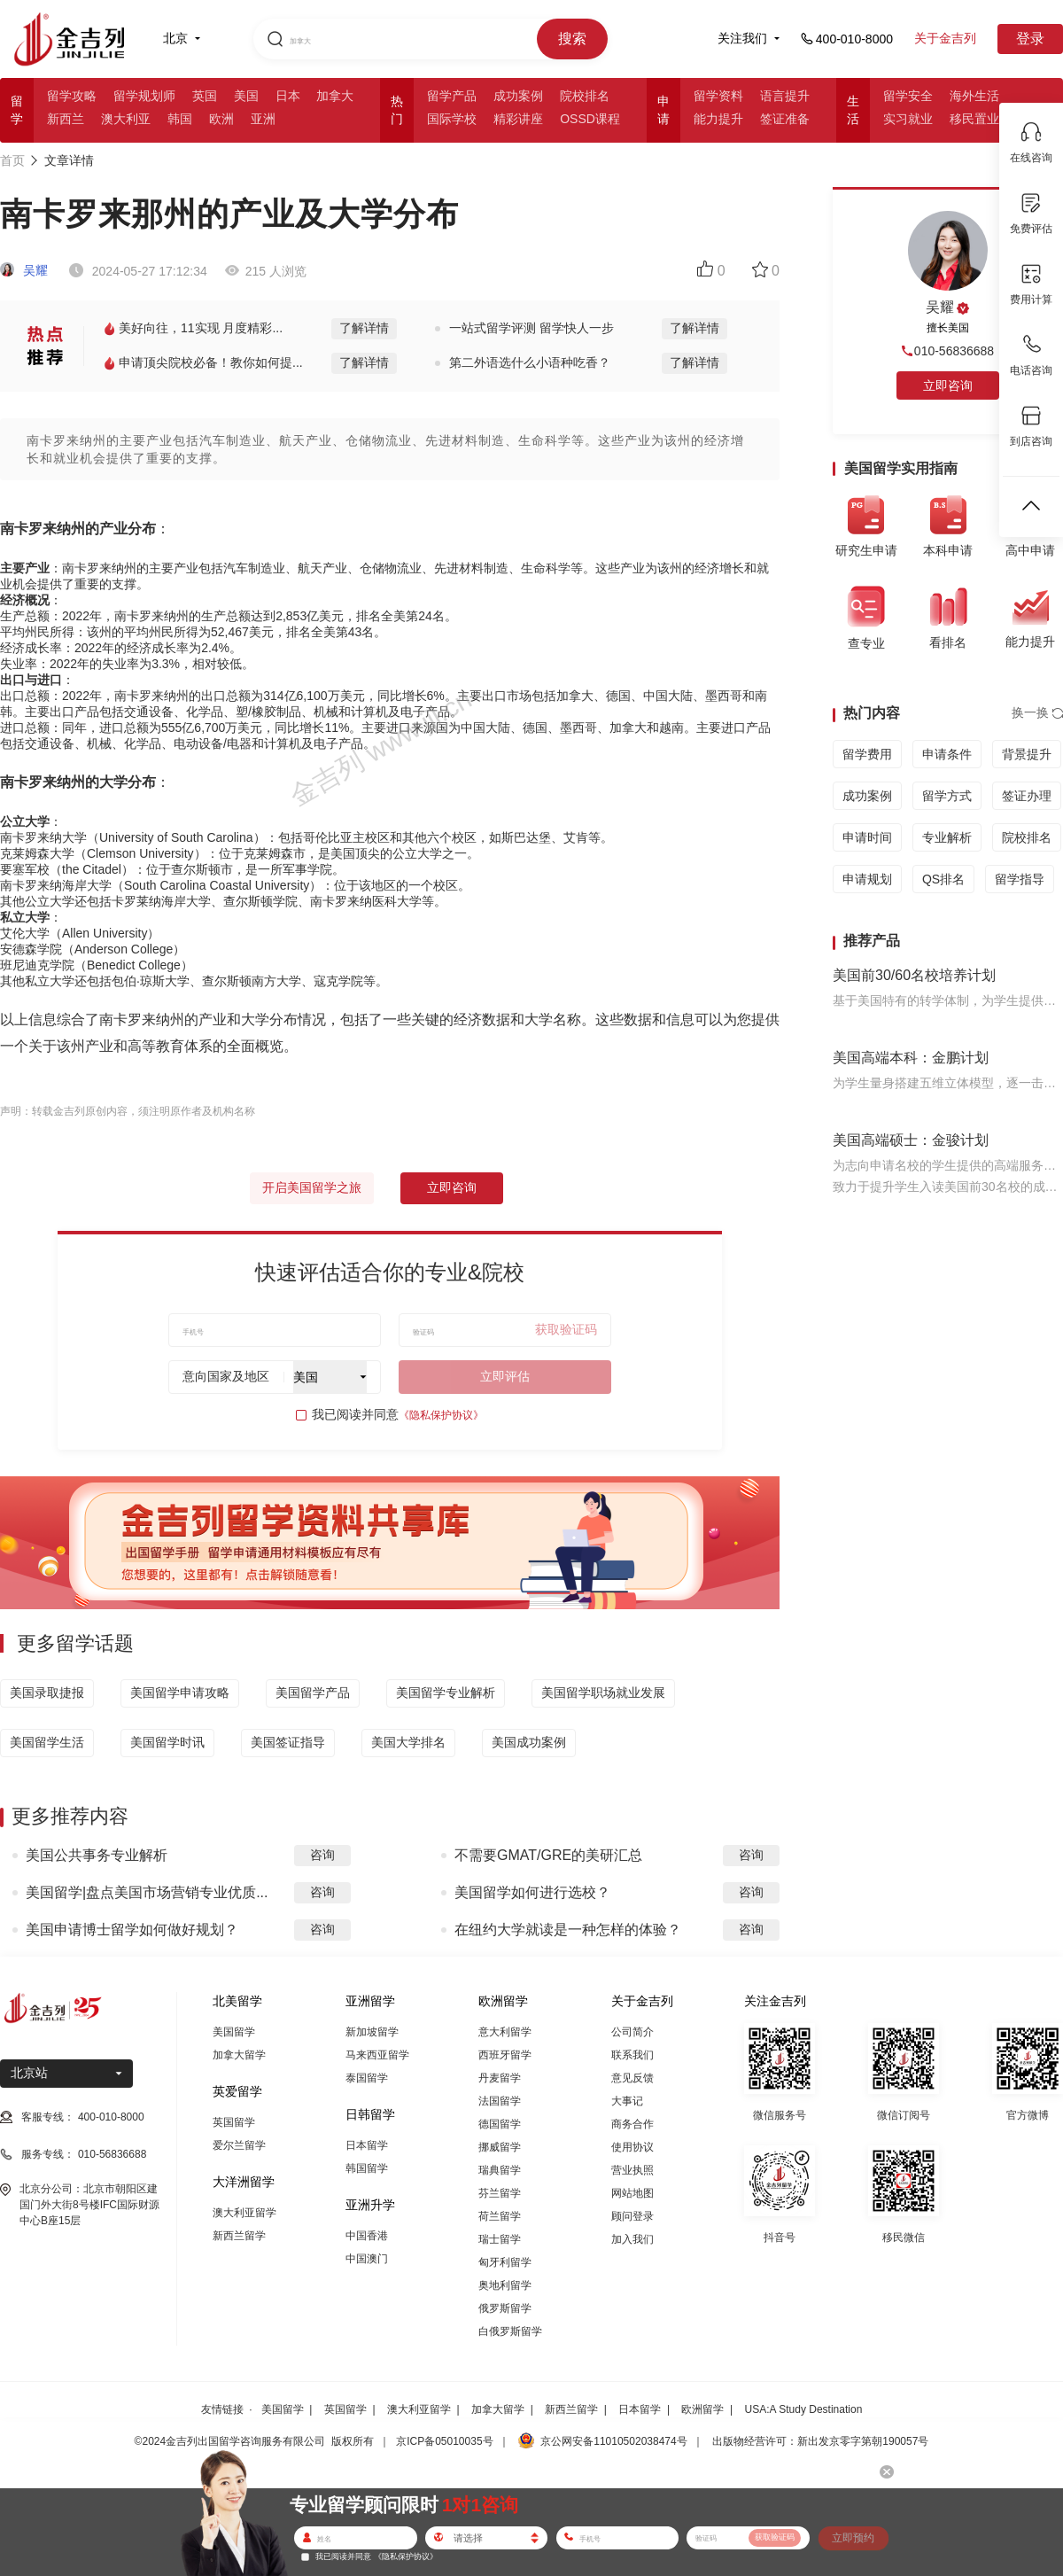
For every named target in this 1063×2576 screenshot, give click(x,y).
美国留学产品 (312, 1692)
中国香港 (366, 2236)
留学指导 (1019, 879)
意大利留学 (505, 2032)
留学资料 (718, 96)
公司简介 (632, 2032)
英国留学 (234, 2122)
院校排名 (584, 96)
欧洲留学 (702, 2409)
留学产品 (452, 96)
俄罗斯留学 (505, 2308)
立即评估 (505, 1376)
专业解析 (947, 837)
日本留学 (366, 2145)
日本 (287, 96)
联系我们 (632, 2055)
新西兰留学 (239, 2236)
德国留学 (499, 2124)
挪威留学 (499, 2147)
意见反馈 (632, 2078)
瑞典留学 (499, 2170)
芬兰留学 (499, 2193)
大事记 (627, 2101)
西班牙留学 (505, 2055)
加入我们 (632, 2239)
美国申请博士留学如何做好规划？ (132, 1929)
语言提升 (785, 96)
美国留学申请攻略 (179, 1692)
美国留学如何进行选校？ (532, 1892)
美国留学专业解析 (445, 1692)
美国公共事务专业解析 (96, 1855)
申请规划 (867, 879)
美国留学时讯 (167, 1742)
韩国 (179, 119)
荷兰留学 (499, 2216)
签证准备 (785, 119)
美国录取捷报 (47, 1692)
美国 (246, 96)
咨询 (322, 1855)
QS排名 (943, 879)
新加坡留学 (372, 2032)
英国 (204, 96)
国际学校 (452, 119)
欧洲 (221, 119)
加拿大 (334, 96)
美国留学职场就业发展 (603, 1692)
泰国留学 (366, 2078)
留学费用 (867, 754)
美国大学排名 (408, 1742)
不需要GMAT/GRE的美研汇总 (548, 1855)
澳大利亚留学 (244, 2212)
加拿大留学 (239, 2055)
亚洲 (263, 119)
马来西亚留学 (377, 2055)
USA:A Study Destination (804, 2409)
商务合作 (632, 2124)
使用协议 (632, 2147)
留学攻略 (72, 96)
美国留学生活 (47, 1742)
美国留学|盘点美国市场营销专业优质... (147, 1892)
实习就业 (908, 119)
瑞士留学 (499, 2239)
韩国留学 (366, 2168)
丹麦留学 (499, 2078)
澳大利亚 (126, 119)
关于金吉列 (945, 38)
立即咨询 (452, 1187)
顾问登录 (632, 2216)
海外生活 (974, 96)
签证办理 (1026, 796)
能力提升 (718, 119)
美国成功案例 (529, 1742)
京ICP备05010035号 (444, 2441)
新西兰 (65, 119)
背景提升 (1026, 754)
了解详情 (364, 328)
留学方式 (947, 796)
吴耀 (24, 270)
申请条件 (947, 754)
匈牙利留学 (505, 2262)
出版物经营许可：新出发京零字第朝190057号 (820, 2441)
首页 (12, 160)
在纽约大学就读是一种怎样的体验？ (567, 1929)
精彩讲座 (518, 119)
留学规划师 (144, 96)
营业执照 (632, 2170)
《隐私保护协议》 (441, 1415)
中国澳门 (366, 2259)
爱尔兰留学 (239, 2145)
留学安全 (908, 96)
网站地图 (632, 2193)
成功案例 (518, 96)
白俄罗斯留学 (510, 2331)
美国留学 (234, 2032)
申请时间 (867, 837)
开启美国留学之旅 (311, 1187)
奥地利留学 (505, 2285)
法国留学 (499, 2101)
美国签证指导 (288, 1742)
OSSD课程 (590, 119)
